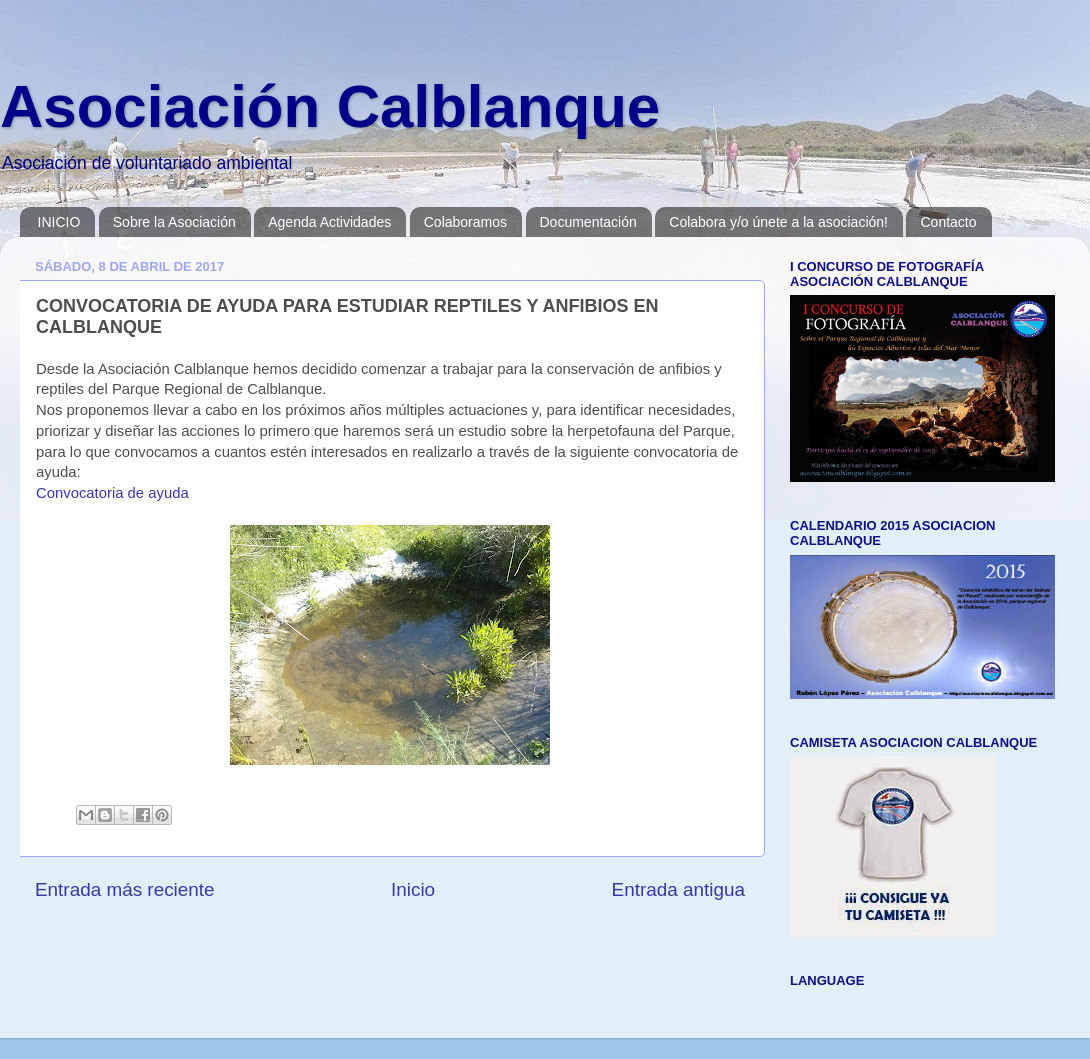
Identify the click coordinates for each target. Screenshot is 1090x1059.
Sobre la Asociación (174, 222)
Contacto (948, 222)
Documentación (588, 222)
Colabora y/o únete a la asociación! (778, 222)
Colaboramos (465, 222)
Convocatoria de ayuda (112, 493)
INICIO (59, 222)
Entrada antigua (678, 889)
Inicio (413, 889)
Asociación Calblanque (330, 106)
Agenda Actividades (329, 222)
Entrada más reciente (125, 889)
